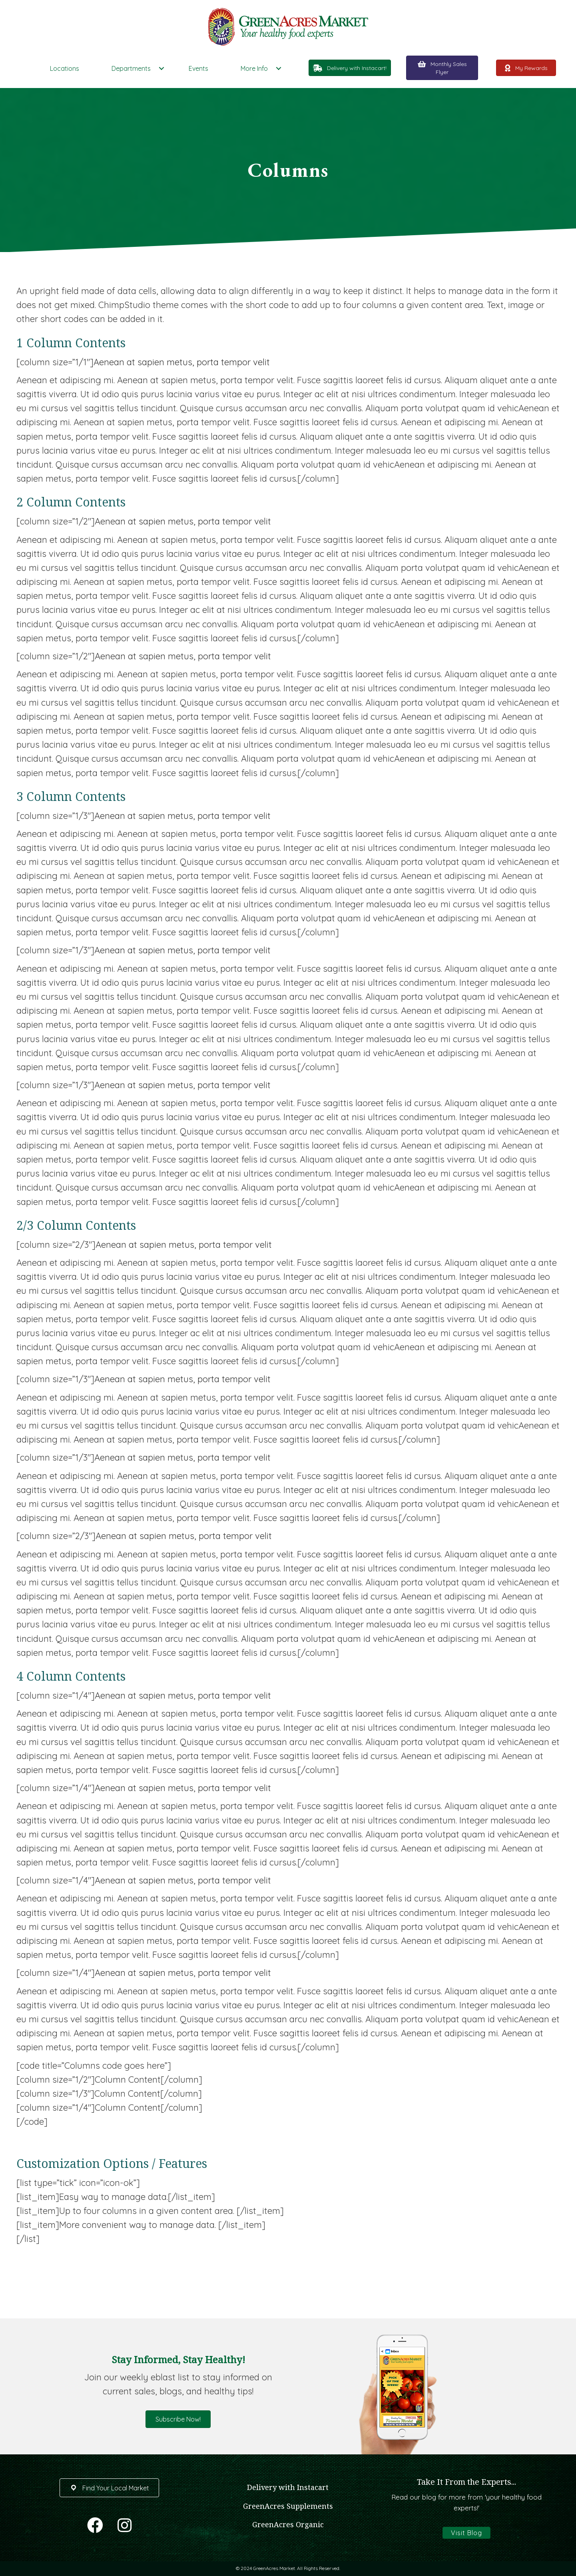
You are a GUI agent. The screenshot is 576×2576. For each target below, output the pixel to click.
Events (198, 68)
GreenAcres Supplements (288, 2506)
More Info (254, 68)
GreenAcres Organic (288, 2524)
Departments (131, 68)
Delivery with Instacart (288, 2487)
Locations (64, 68)
